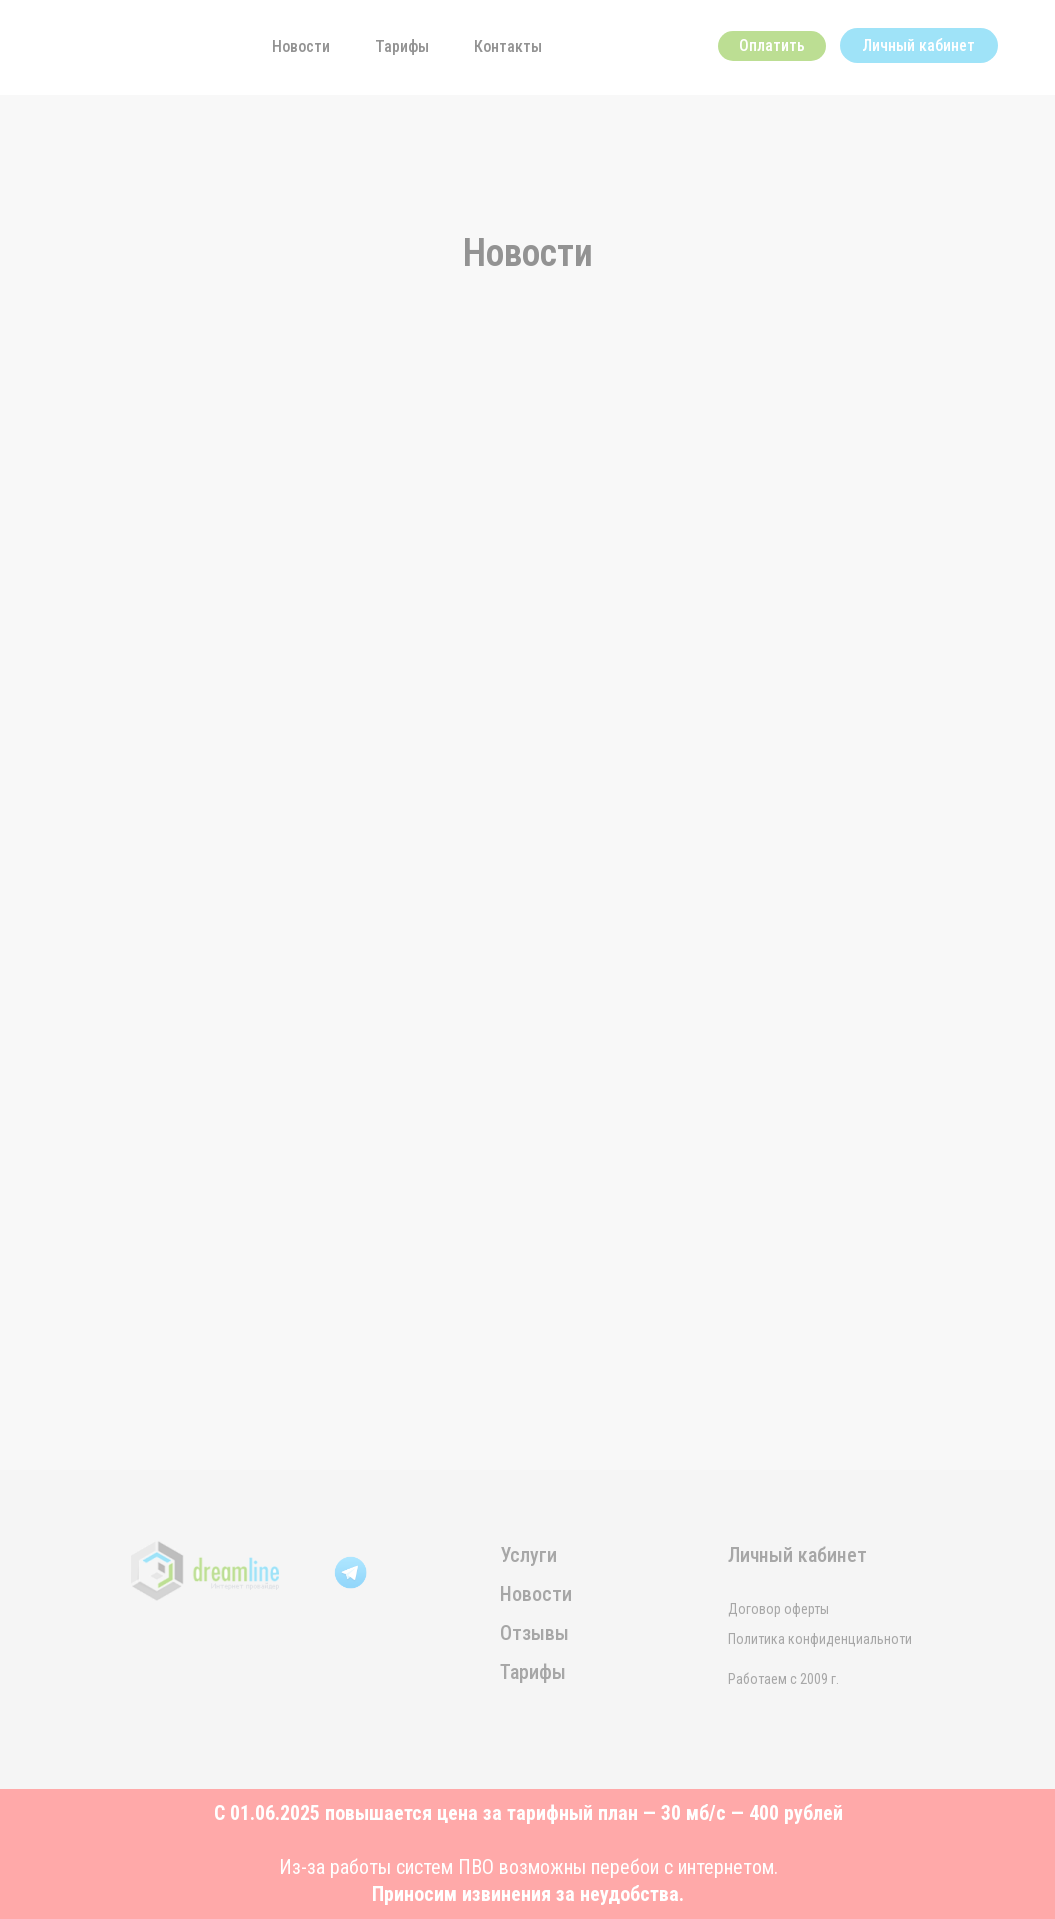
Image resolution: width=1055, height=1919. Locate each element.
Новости (301, 46)
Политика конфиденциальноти (820, 1639)
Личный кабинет (918, 45)
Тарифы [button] (402, 46)
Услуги (528, 1555)
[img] (122, 42)
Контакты (508, 46)
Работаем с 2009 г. (783, 1679)
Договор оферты (778, 1609)
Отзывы (534, 1633)
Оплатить (772, 45)
